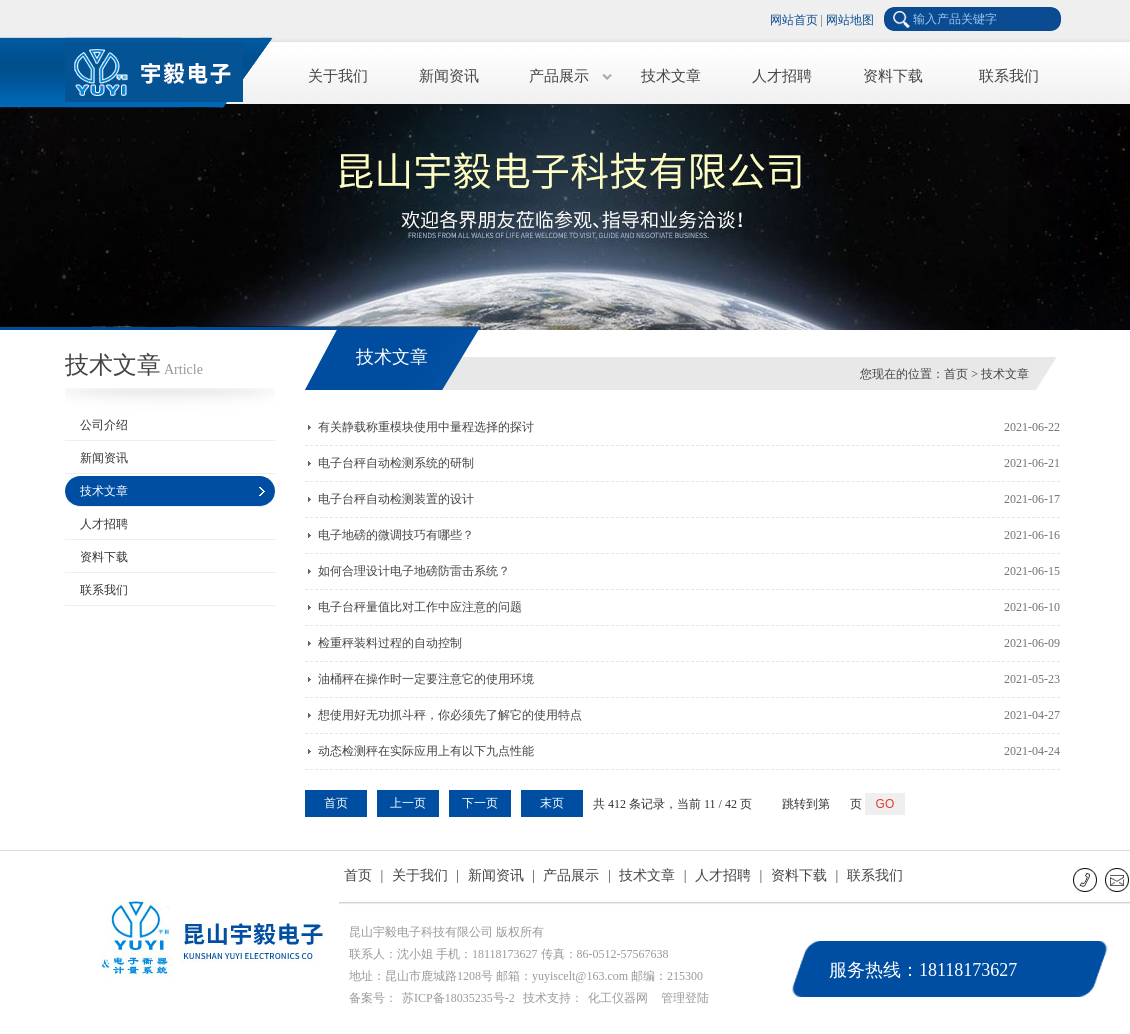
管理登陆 (685, 998)
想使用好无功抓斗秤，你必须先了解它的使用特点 (450, 715)
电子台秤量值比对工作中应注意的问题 (420, 607)
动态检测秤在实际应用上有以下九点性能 (426, 751)
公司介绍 (104, 425)
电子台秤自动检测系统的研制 (396, 463)
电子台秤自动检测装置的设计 (396, 499)
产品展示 (559, 76)
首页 (956, 374)
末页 (552, 803)
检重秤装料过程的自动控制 (390, 643)
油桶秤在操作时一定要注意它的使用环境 (426, 679)
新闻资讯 (449, 76)
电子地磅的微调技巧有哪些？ (396, 535)
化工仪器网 (618, 998)
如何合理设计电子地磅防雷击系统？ (414, 571)
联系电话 (1086, 879)
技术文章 (671, 76)
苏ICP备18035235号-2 (458, 998)
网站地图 (850, 20)
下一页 (480, 803)
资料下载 (893, 76)
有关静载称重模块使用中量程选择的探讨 (426, 427)
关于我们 (338, 76)
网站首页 (794, 20)
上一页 (408, 803)
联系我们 (1009, 76)
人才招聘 (782, 76)
